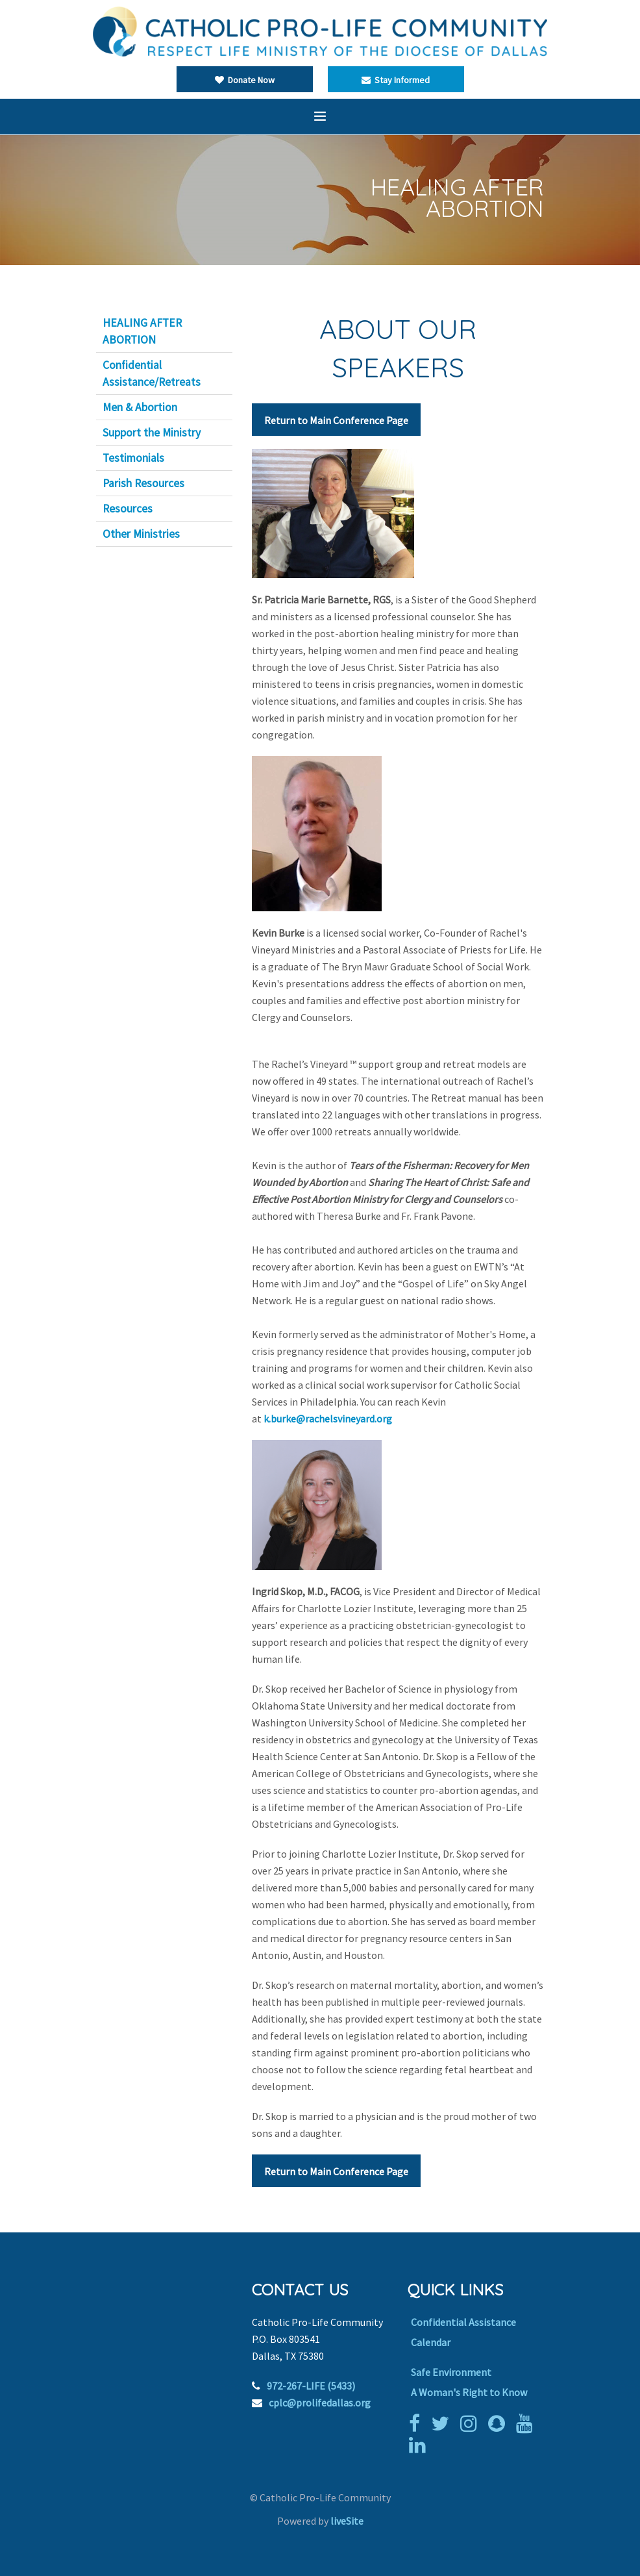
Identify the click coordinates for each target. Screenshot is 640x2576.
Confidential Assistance (463, 2322)
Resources (128, 508)
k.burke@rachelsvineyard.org (328, 1418)
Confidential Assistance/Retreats (152, 373)
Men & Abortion (140, 407)
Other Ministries (141, 534)
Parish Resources (143, 483)
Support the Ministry (152, 432)
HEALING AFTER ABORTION (142, 331)
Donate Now (245, 80)
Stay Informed (396, 80)
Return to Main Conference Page (336, 420)
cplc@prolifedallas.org (320, 2402)
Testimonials (133, 458)
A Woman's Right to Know (469, 2392)
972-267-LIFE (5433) (311, 2385)
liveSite (346, 2520)
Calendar (430, 2342)
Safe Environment (451, 2372)
